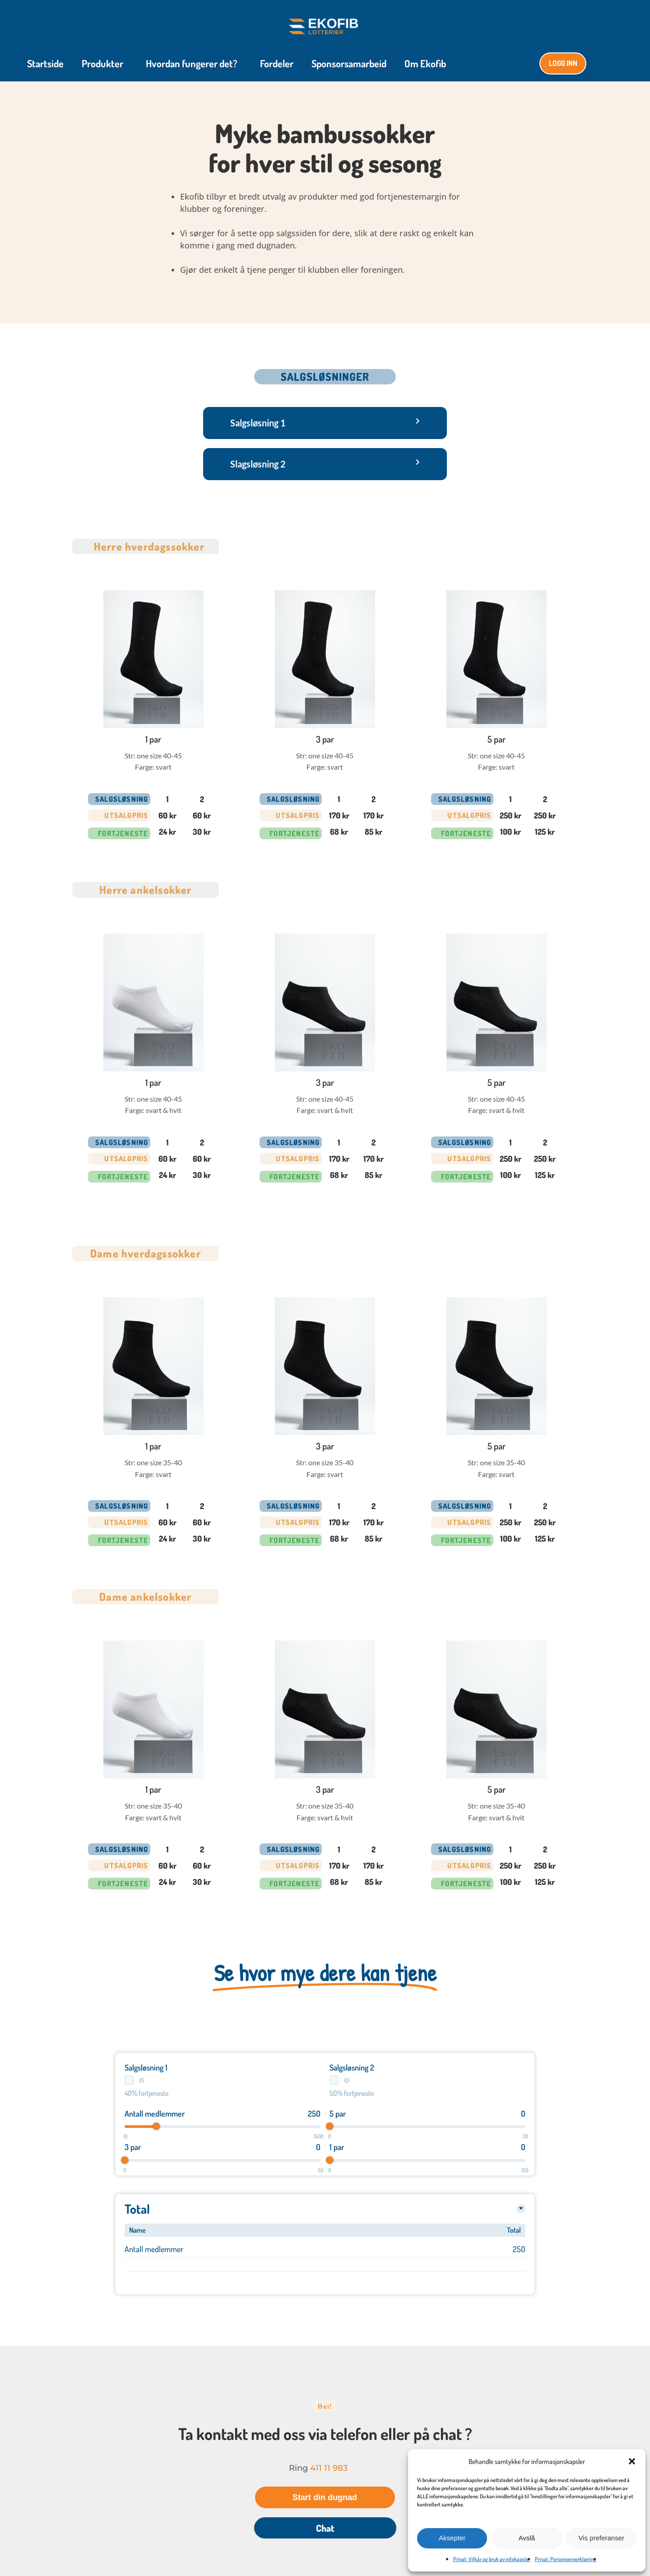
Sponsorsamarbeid (348, 64)
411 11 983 (329, 2470)
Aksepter (452, 2538)
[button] (631, 2461)
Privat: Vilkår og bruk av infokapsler (491, 2559)
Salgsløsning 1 (258, 424)
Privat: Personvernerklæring (565, 2559)
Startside (45, 64)
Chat (325, 2530)
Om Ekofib (425, 64)
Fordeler (276, 64)
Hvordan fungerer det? (194, 64)
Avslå (527, 2538)
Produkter (105, 64)
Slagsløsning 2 (258, 465)
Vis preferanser (601, 2538)
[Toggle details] (520, 2210)
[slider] (156, 2128)
